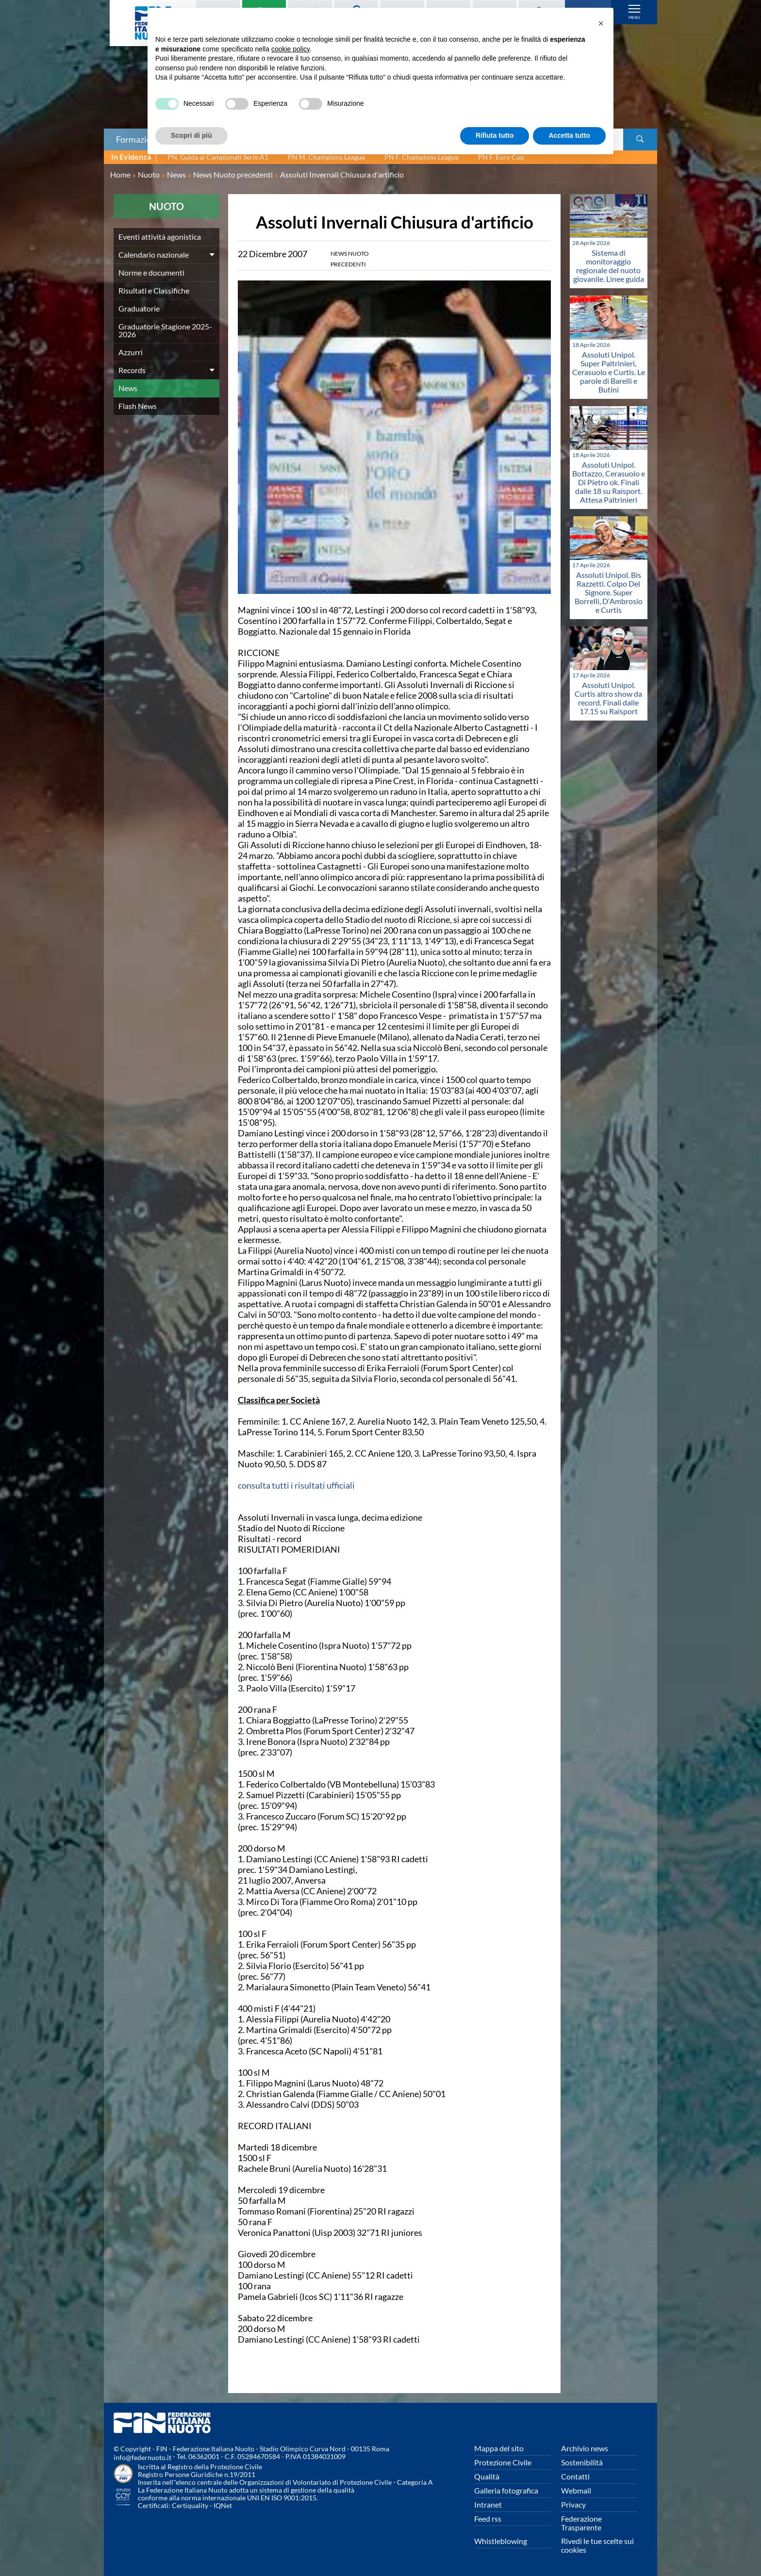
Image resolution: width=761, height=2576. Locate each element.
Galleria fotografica (506, 2490)
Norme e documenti (151, 272)
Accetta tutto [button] (569, 135)
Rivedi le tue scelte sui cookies (597, 2545)
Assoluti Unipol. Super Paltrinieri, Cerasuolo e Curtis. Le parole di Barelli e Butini (608, 372)
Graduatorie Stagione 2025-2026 (165, 330)
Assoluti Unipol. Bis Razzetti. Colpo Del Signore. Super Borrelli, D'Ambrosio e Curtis (609, 592)
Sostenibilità (582, 2462)
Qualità (486, 2476)
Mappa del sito (499, 2448)
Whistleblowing (500, 2540)
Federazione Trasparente (581, 2523)
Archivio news (584, 2448)
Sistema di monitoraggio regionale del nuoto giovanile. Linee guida (608, 265)
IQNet (223, 2505)
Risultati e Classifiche (153, 290)
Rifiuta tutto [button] (495, 135)
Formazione (138, 139)
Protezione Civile (502, 2462)
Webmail (576, 2490)
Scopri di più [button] (191, 135)
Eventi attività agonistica (159, 236)
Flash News (137, 405)
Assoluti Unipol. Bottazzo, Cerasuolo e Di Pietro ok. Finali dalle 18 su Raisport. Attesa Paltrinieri (608, 482)
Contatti (575, 2476)
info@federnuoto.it (142, 2457)
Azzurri (130, 352)
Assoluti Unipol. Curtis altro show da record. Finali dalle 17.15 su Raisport (608, 698)
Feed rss (487, 2518)
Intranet (488, 2504)
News (127, 388)
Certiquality (190, 2505)
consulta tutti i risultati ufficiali (296, 1485)
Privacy (573, 2504)
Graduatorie (139, 308)
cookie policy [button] (290, 49)
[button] (601, 23)
